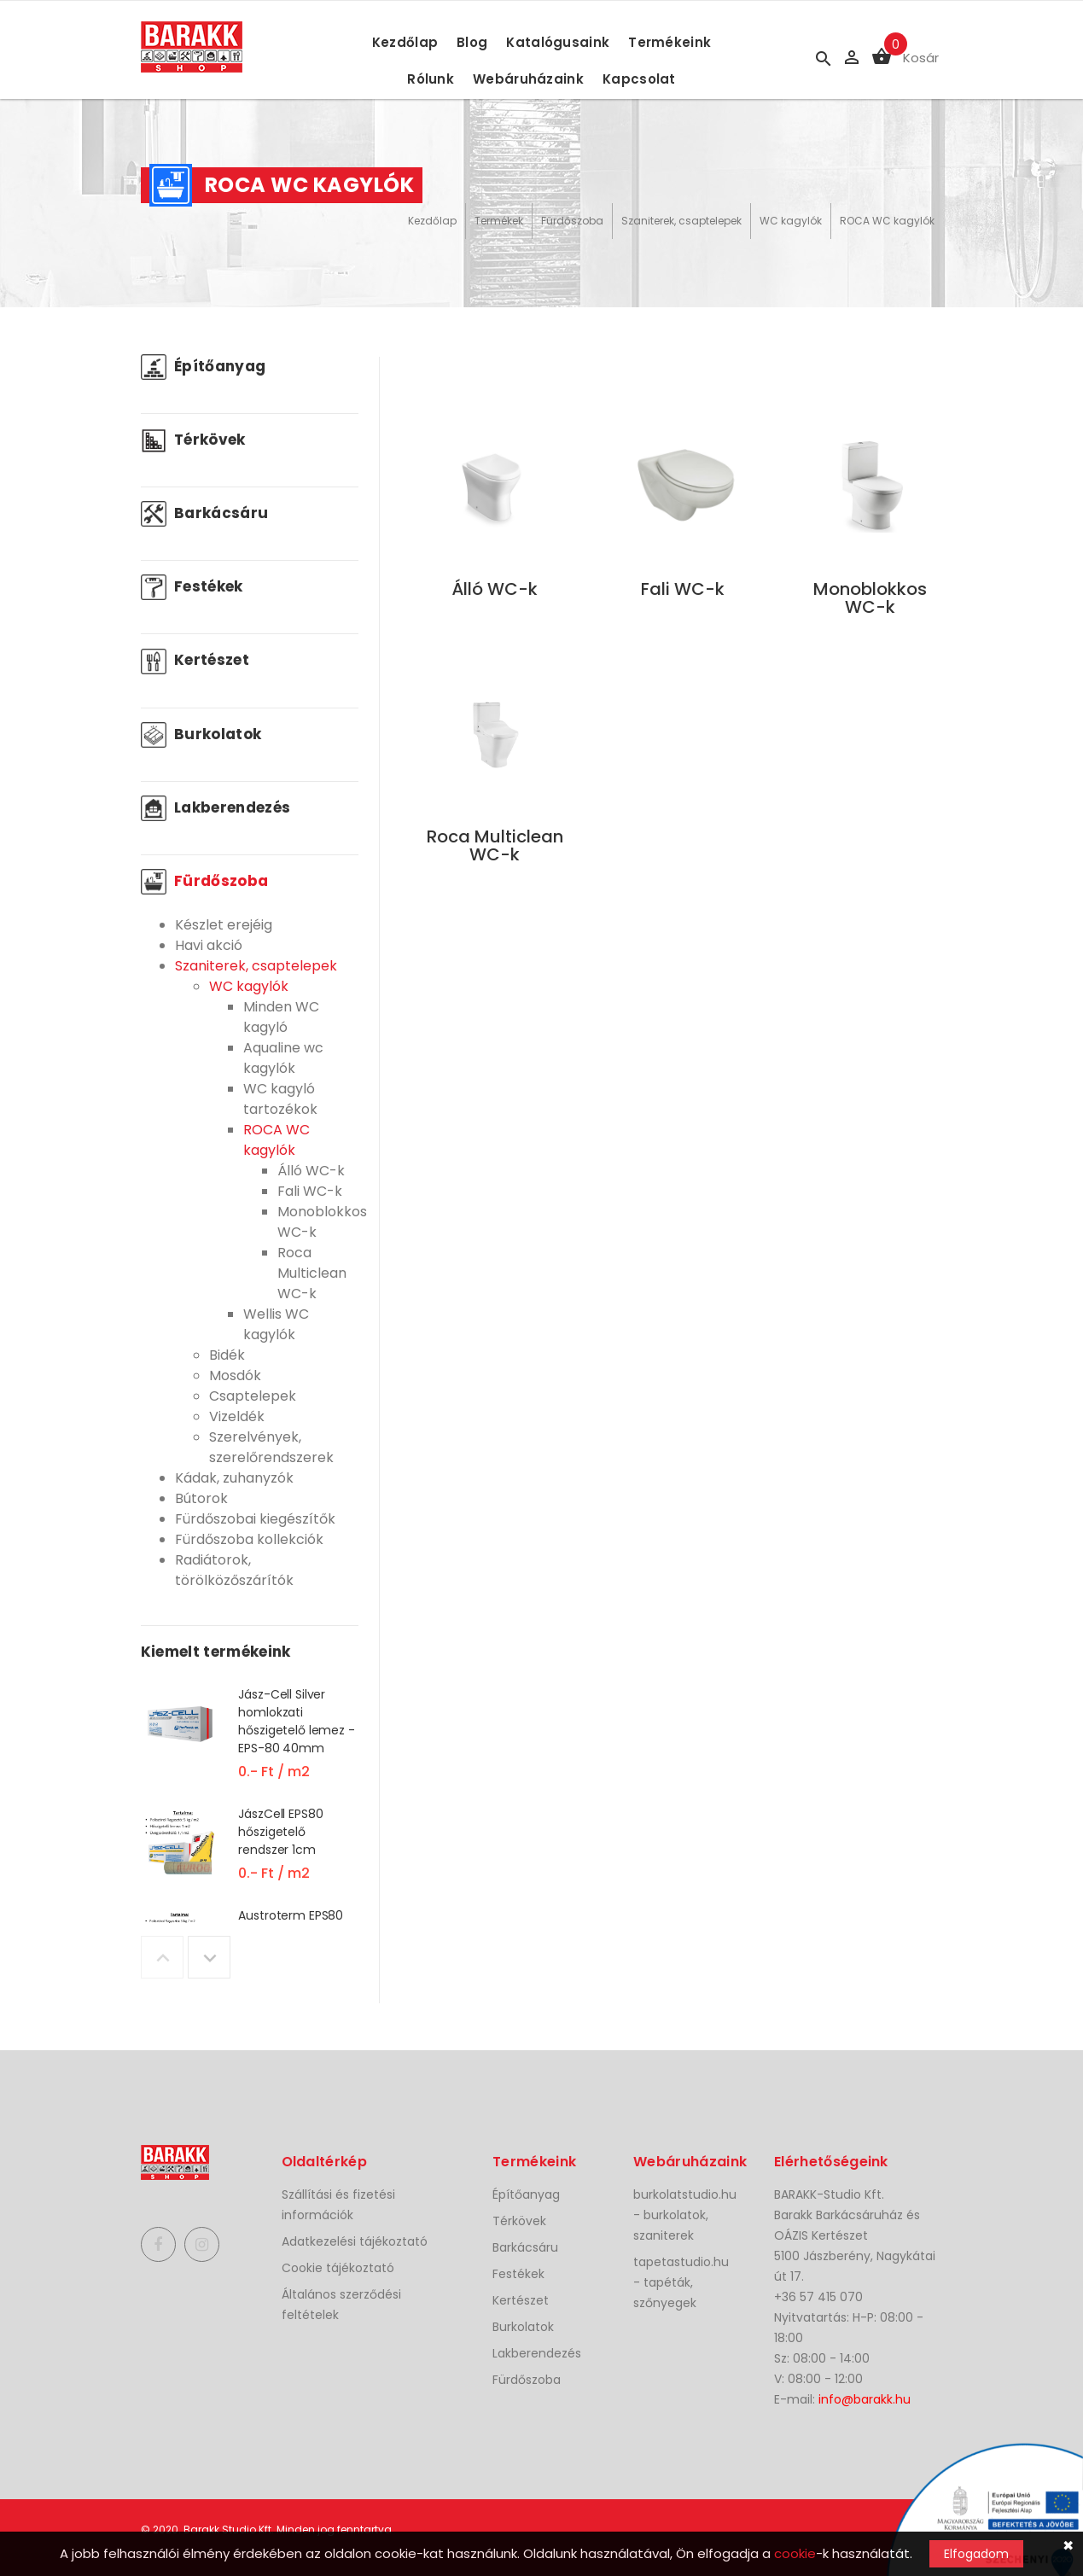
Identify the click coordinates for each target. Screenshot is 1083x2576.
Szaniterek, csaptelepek (681, 220)
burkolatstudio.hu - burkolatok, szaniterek (685, 2215)
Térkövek (193, 439)
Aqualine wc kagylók (283, 1058)
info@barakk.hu (864, 2399)
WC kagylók (791, 220)
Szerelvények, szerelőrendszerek (271, 1447)
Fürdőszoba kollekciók (249, 1539)
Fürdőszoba (572, 220)
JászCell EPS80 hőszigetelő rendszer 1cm (280, 1831)
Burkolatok (201, 734)
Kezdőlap (405, 42)
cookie (795, 2553)
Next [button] (209, 1957)
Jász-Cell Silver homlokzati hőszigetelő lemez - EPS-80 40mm (296, 1721)
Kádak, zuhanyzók (234, 1478)
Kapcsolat (639, 79)
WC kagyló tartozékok (280, 1099)
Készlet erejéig (223, 925)
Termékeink (669, 42)
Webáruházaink (528, 79)
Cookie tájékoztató (338, 2267)
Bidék (227, 1355)
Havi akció (208, 945)
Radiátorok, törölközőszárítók (234, 1570)
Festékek (192, 586)
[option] (249, 1744)
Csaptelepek (252, 1396)
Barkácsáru (205, 513)
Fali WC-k (309, 1191)
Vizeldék (237, 1416)
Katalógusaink (557, 42)
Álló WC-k (311, 1170)
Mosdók (235, 1375)
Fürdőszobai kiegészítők (255, 1519)
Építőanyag (203, 366)
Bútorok (201, 1498)
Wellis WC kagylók (276, 1324)
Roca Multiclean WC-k (311, 1273)
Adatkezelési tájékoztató (355, 2241)
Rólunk (430, 79)
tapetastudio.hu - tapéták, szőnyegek (681, 2282)
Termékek (499, 220)
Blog (472, 42)
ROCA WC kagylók (887, 220)
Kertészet (195, 660)
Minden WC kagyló (281, 1017)
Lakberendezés (216, 807)
